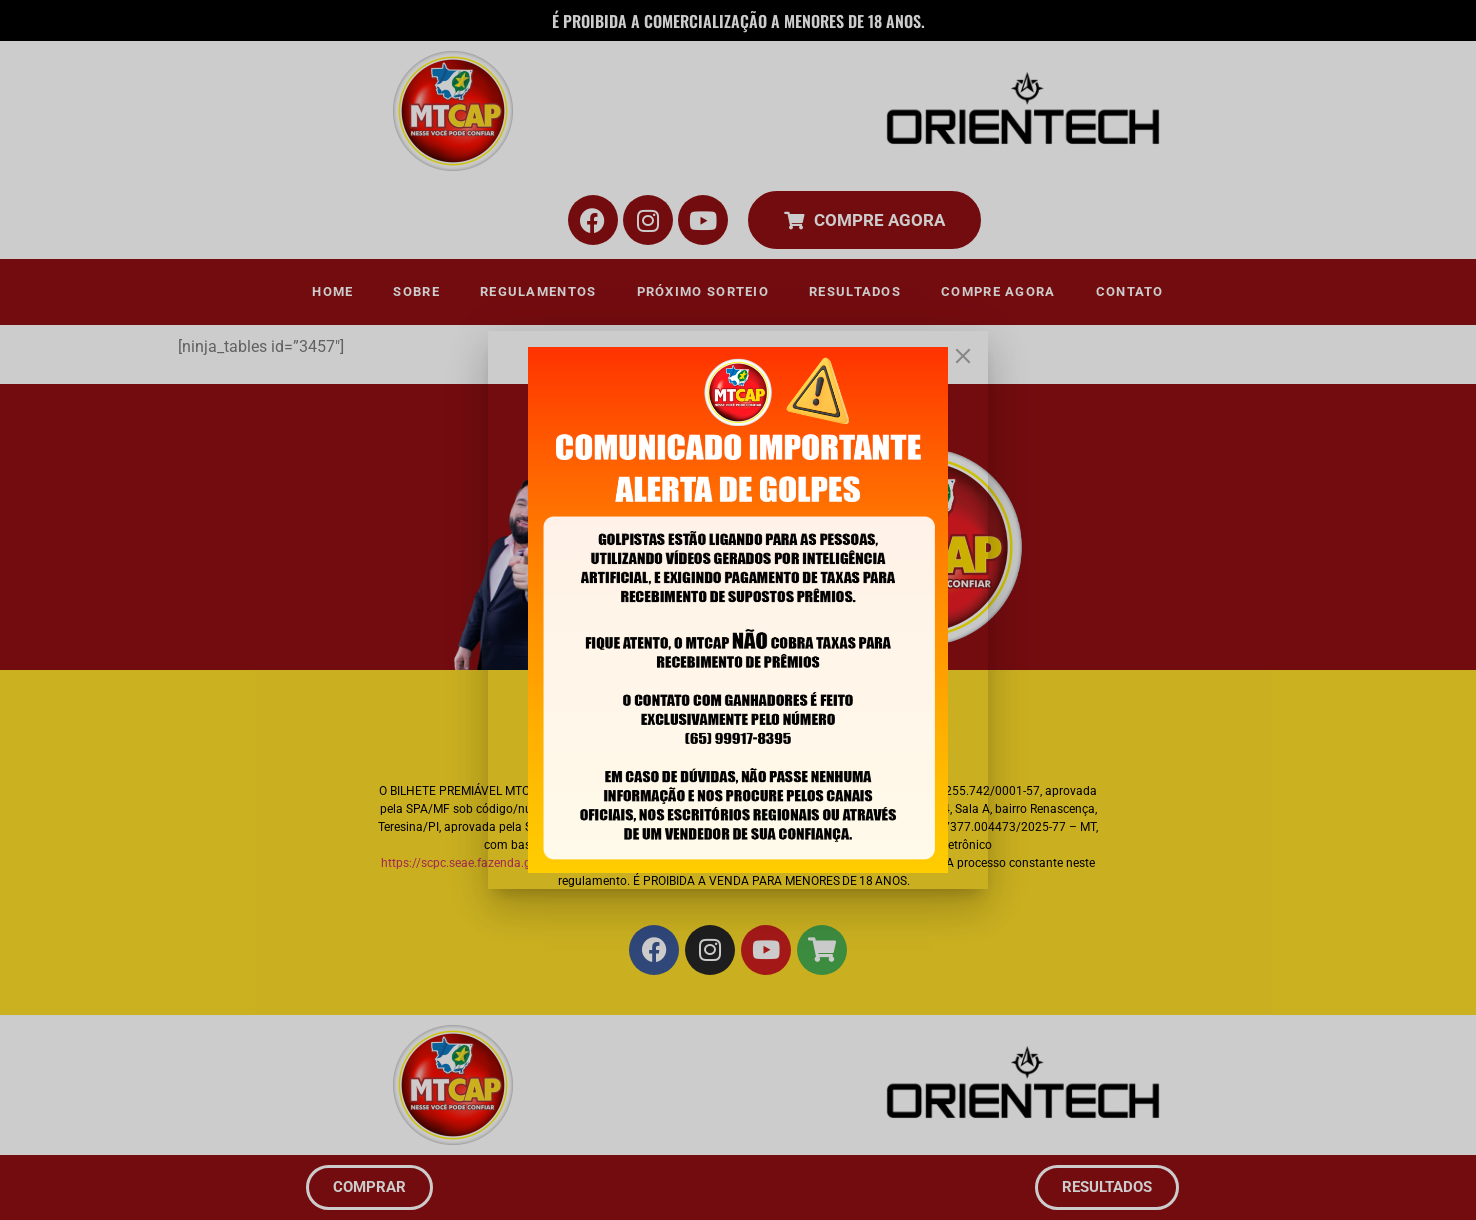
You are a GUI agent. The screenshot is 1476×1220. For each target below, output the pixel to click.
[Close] (963, 356)
